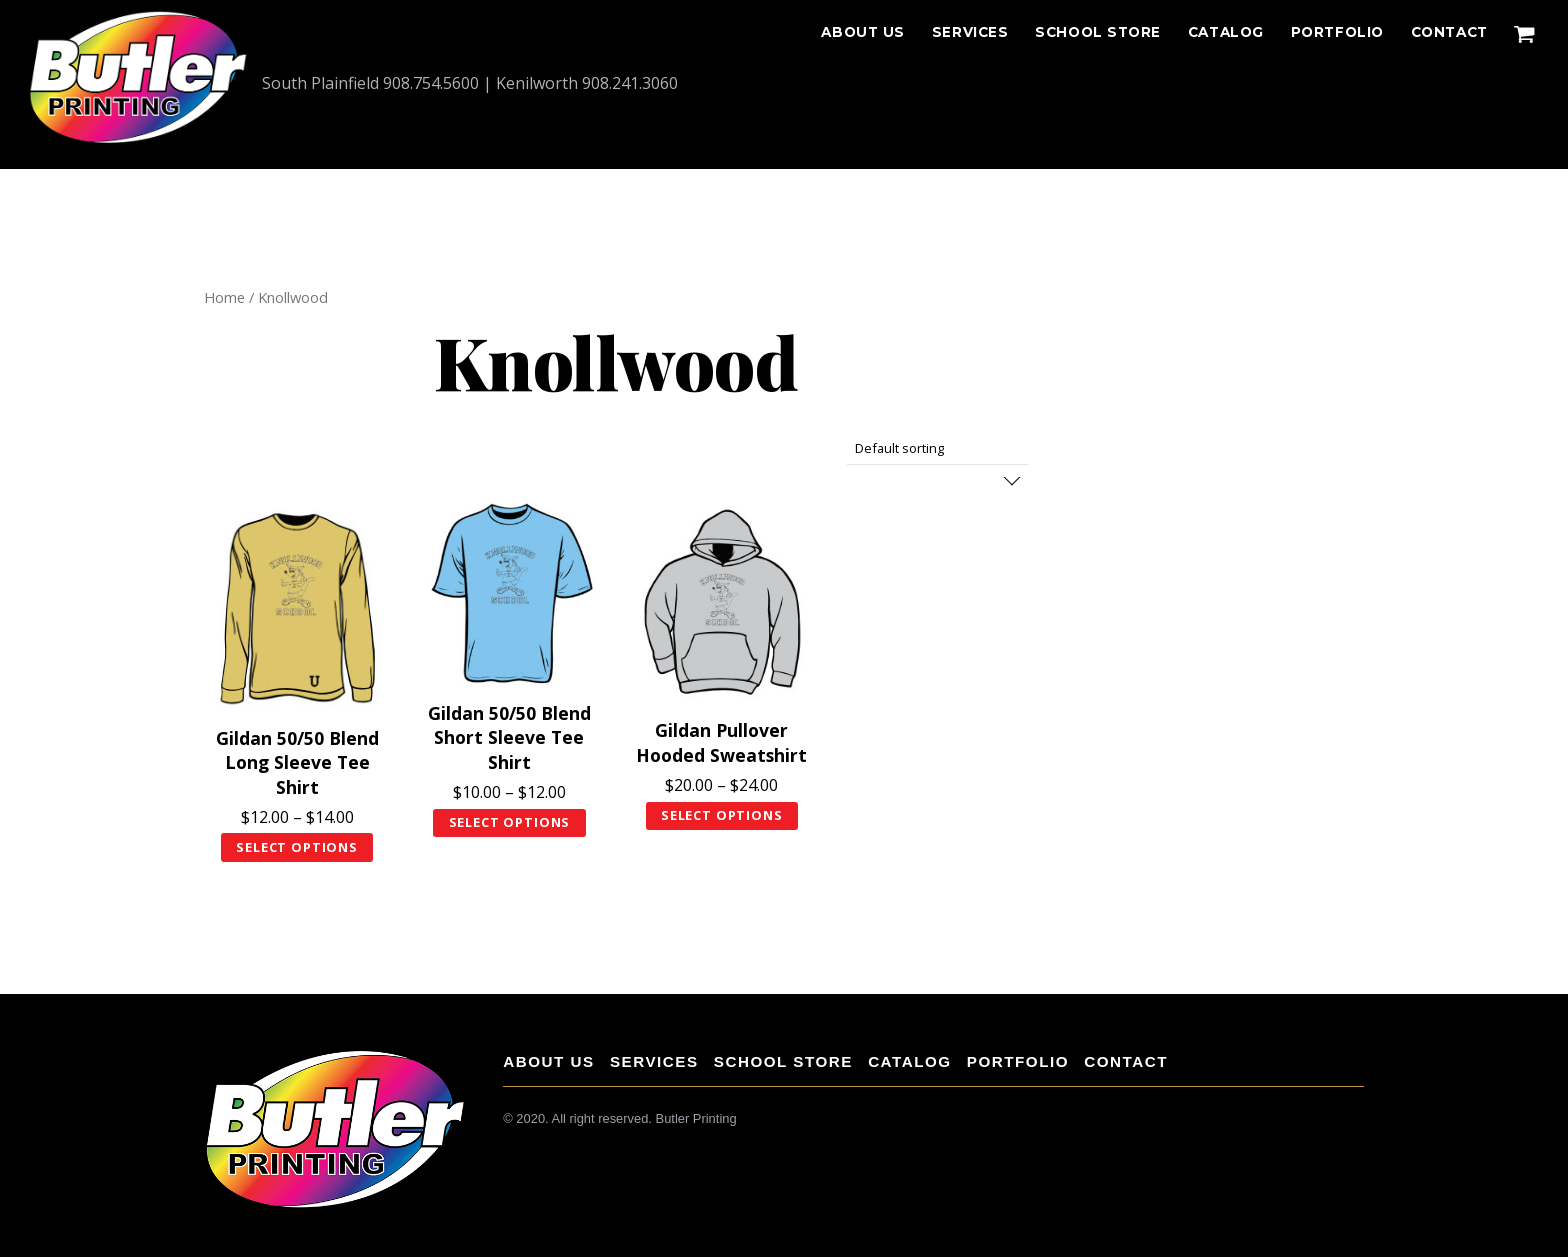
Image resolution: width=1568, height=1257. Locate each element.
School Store (1098, 32)
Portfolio (1337, 32)
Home (224, 297)
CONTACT (1449, 32)
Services (970, 32)
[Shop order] (937, 448)
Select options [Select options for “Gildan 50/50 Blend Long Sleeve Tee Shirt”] (297, 847)
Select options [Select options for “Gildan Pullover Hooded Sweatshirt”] (722, 815)
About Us (862, 32)
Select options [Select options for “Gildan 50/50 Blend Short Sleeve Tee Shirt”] (510, 822)
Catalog (1226, 32)
